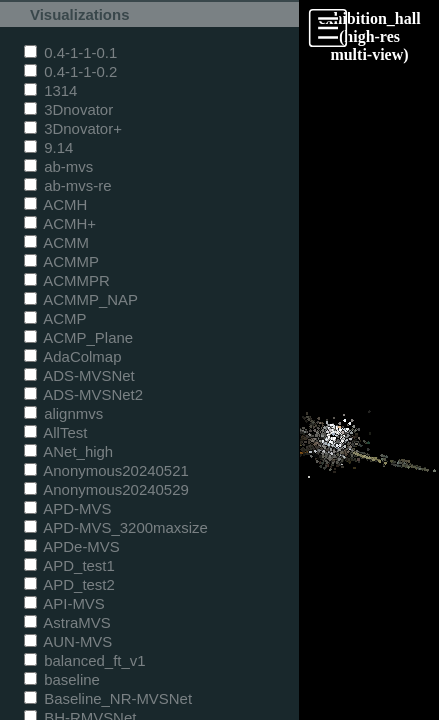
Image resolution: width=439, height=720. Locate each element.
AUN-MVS (68, 641)
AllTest (55, 432)
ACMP (55, 318)
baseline (62, 679)
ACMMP (61, 261)
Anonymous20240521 (106, 470)
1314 (50, 90)
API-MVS (64, 603)
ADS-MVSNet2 (83, 394)
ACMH (55, 204)
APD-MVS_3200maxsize (116, 527)
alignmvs (63, 413)
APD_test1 (69, 565)
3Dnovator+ (73, 128)
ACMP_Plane (78, 337)
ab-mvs (58, 166)
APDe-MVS (72, 546)
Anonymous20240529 (106, 489)
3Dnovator (68, 109)
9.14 (48, 147)
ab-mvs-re (67, 185)
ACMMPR (67, 280)
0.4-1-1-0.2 (70, 71)
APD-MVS (67, 508)
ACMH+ (60, 223)
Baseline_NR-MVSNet (108, 698)
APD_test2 (69, 584)
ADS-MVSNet (79, 375)
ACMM (56, 242)
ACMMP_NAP (81, 299)
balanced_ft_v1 (85, 660)
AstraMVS (67, 622)
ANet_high (68, 451)
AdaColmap (72, 356)
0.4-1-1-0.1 (70, 52)
